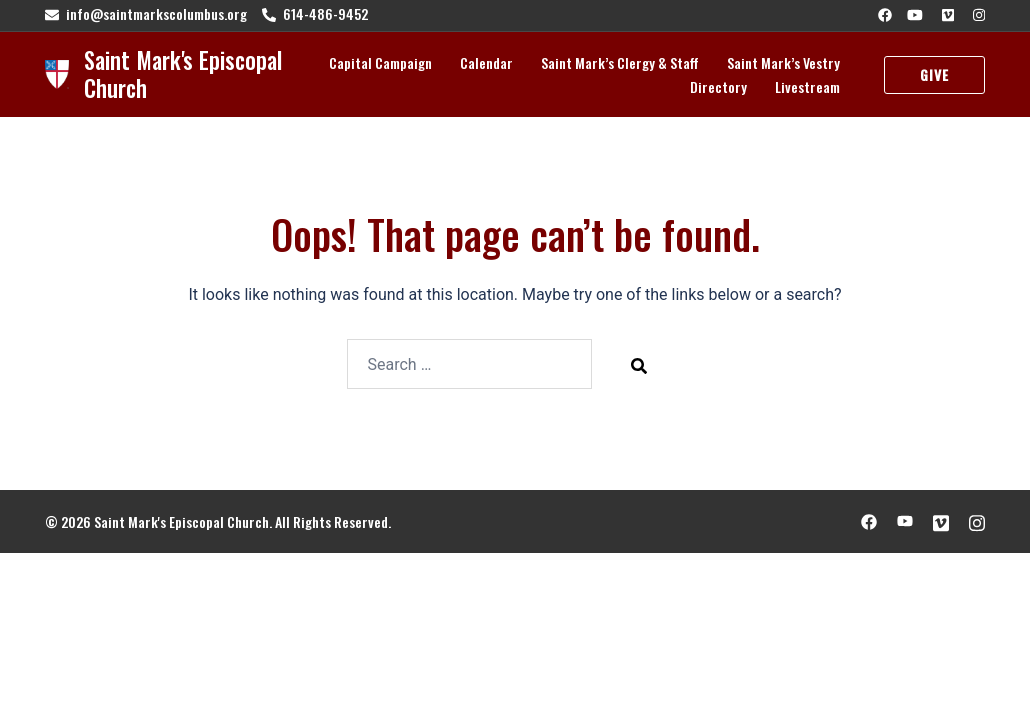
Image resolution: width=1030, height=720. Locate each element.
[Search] (639, 365)
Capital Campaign (380, 62)
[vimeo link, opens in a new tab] (946, 13)
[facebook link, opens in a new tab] (884, 13)
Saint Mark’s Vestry (783, 62)
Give (934, 74)
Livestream (807, 86)
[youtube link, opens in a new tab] (915, 13)
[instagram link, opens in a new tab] (977, 13)
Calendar (486, 62)
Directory (718, 86)
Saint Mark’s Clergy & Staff (620, 62)
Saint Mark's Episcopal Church (183, 74)
